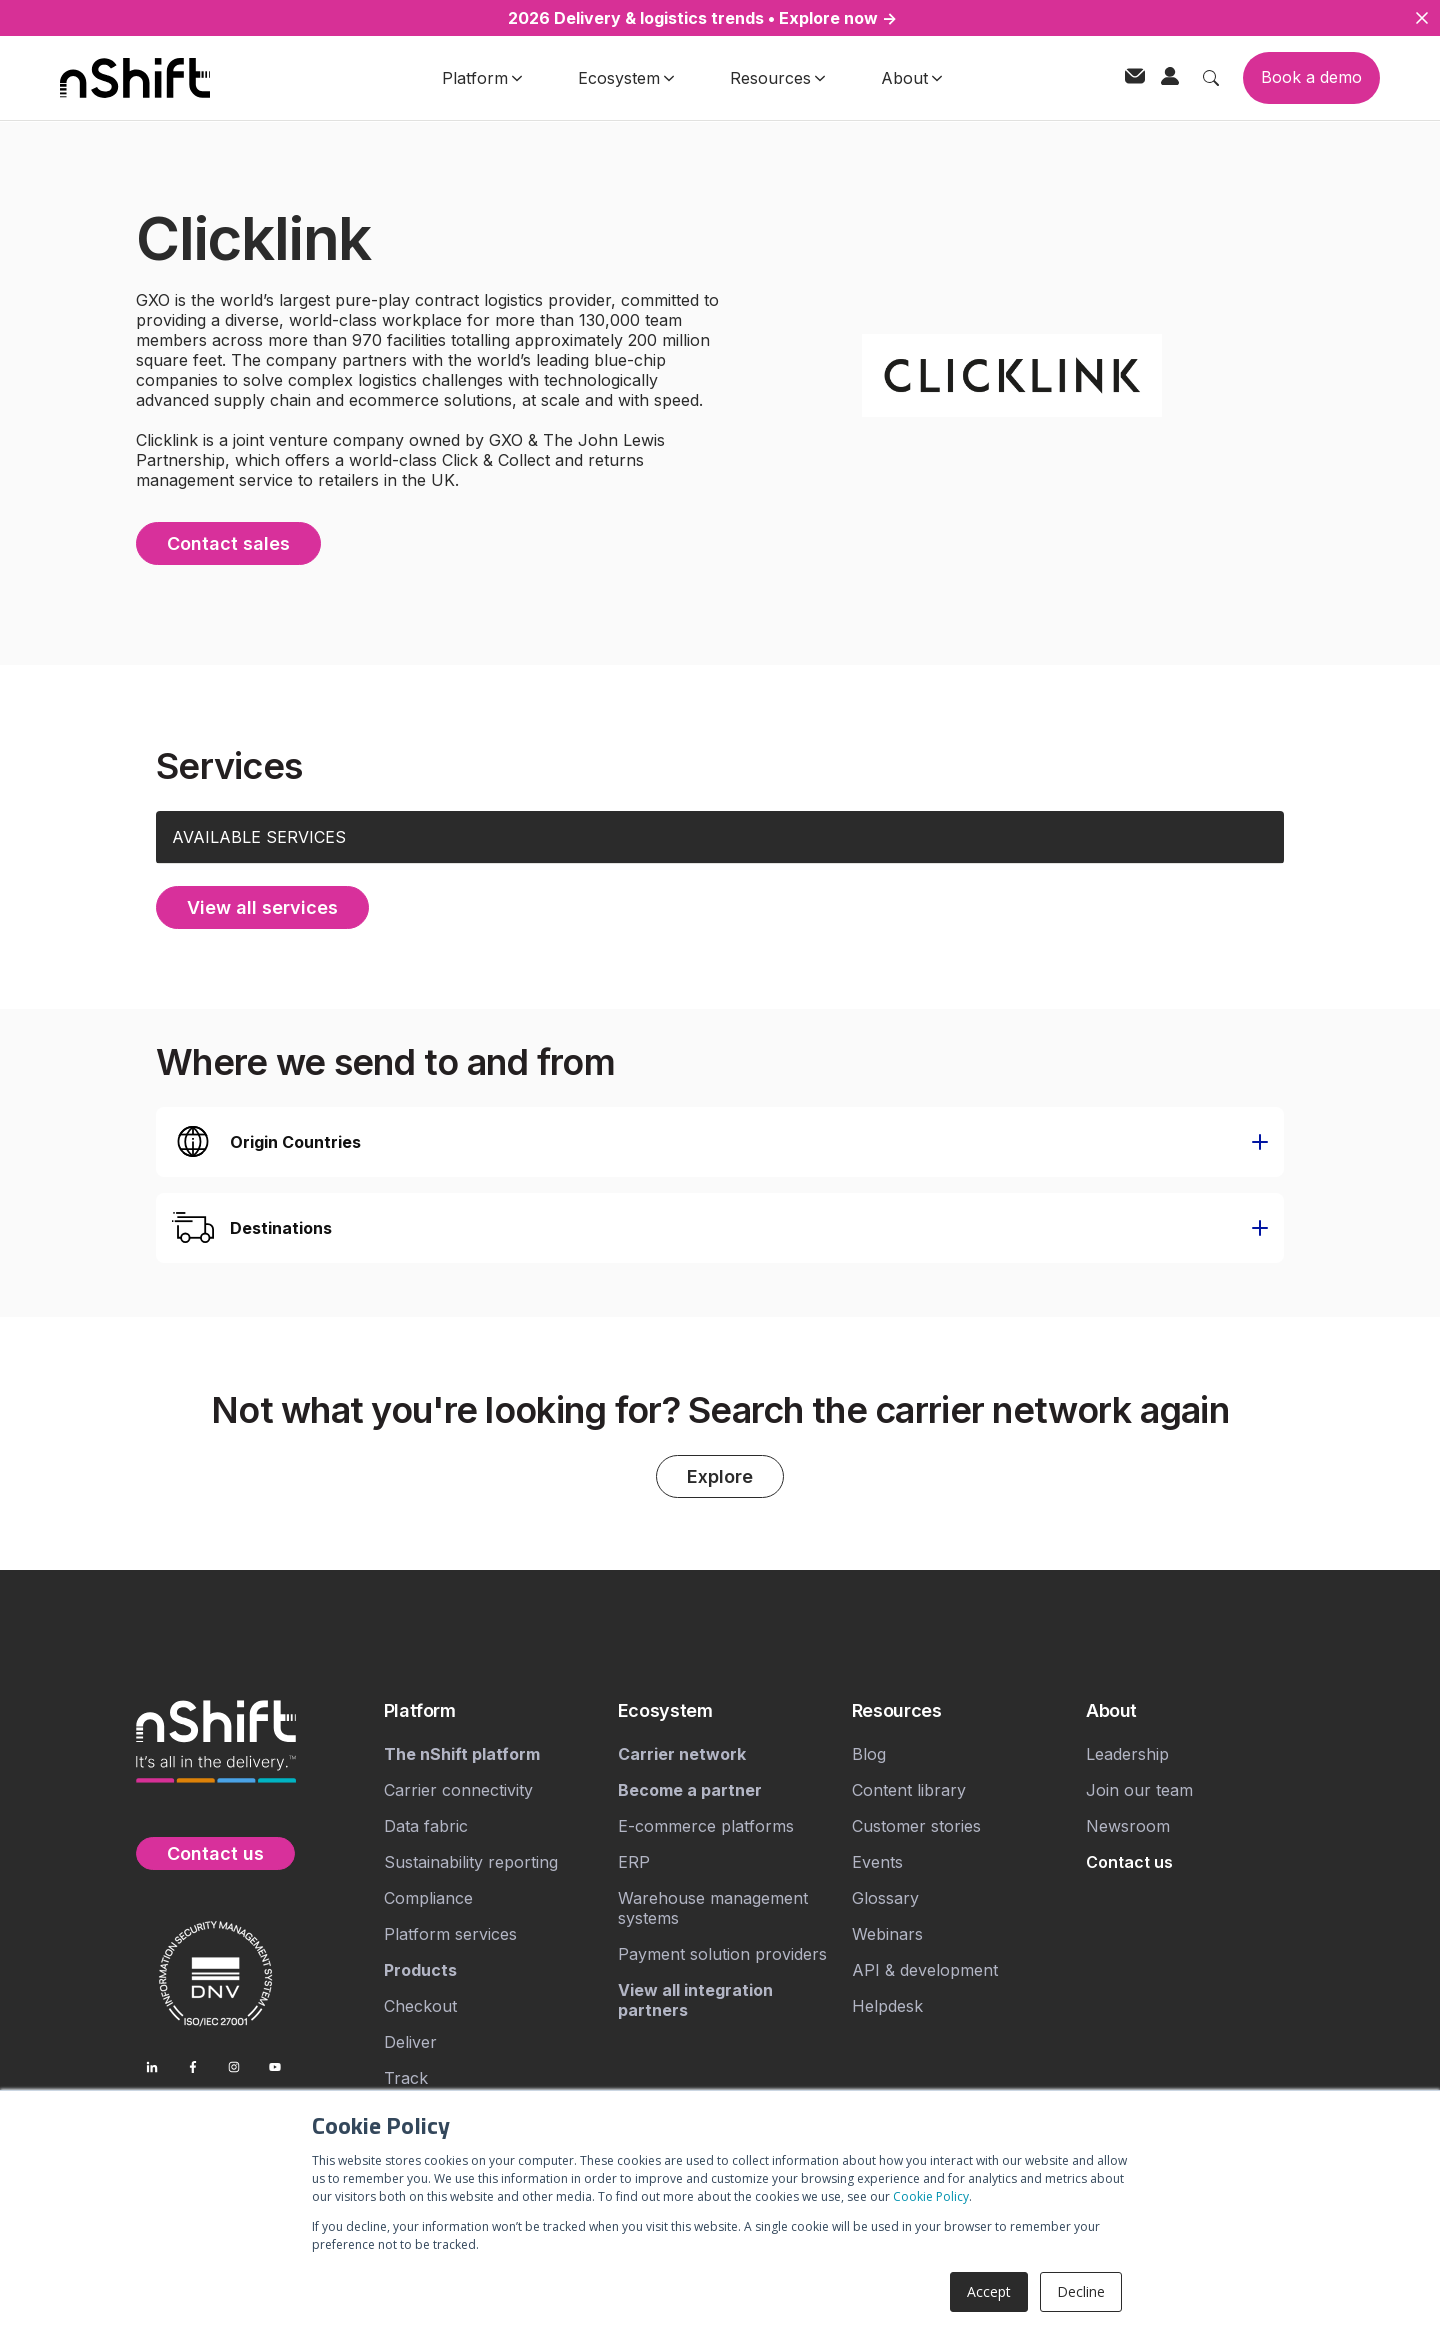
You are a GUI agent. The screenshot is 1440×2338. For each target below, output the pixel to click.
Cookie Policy (931, 2196)
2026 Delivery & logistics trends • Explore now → (702, 18)
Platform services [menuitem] (450, 1934)
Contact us (215, 1853)
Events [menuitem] (877, 1862)
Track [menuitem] (406, 2078)
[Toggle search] (1211, 78)
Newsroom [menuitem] (1128, 1826)
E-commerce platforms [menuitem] (706, 1826)
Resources (777, 78)
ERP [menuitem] (634, 1862)
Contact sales (228, 543)
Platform (482, 78)
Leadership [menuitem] (1127, 1754)
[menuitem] (493, 1711)
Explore (720, 1476)
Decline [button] (1081, 2291)
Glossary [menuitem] (885, 1898)
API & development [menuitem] (925, 1970)
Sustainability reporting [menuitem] (471, 1862)
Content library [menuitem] (909, 1790)
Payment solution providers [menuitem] (722, 1954)
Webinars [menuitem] (887, 1934)
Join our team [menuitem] (1139, 1790)
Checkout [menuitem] (420, 2006)
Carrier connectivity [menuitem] (458, 1790)
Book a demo (1311, 77)
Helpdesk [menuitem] (887, 2006)
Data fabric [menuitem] (426, 1826)
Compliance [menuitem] (428, 1898)
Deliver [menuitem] (410, 2042)
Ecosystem (626, 78)
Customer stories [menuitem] (916, 1826)
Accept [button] (989, 2291)
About (911, 78)
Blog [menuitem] (869, 1754)
